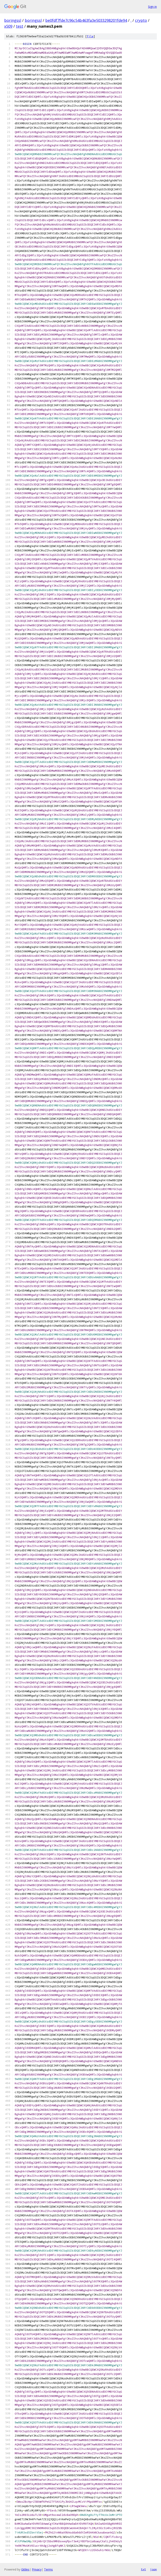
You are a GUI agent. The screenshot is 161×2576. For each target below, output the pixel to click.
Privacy (37, 2569)
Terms (48, 2569)
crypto (141, 20)
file (90, 36)
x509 (8, 26)
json (153, 2569)
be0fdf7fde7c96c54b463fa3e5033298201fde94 (86, 20)
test (19, 26)
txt (143, 2569)
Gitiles (25, 2569)
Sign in (152, 7)
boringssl (12, 20)
